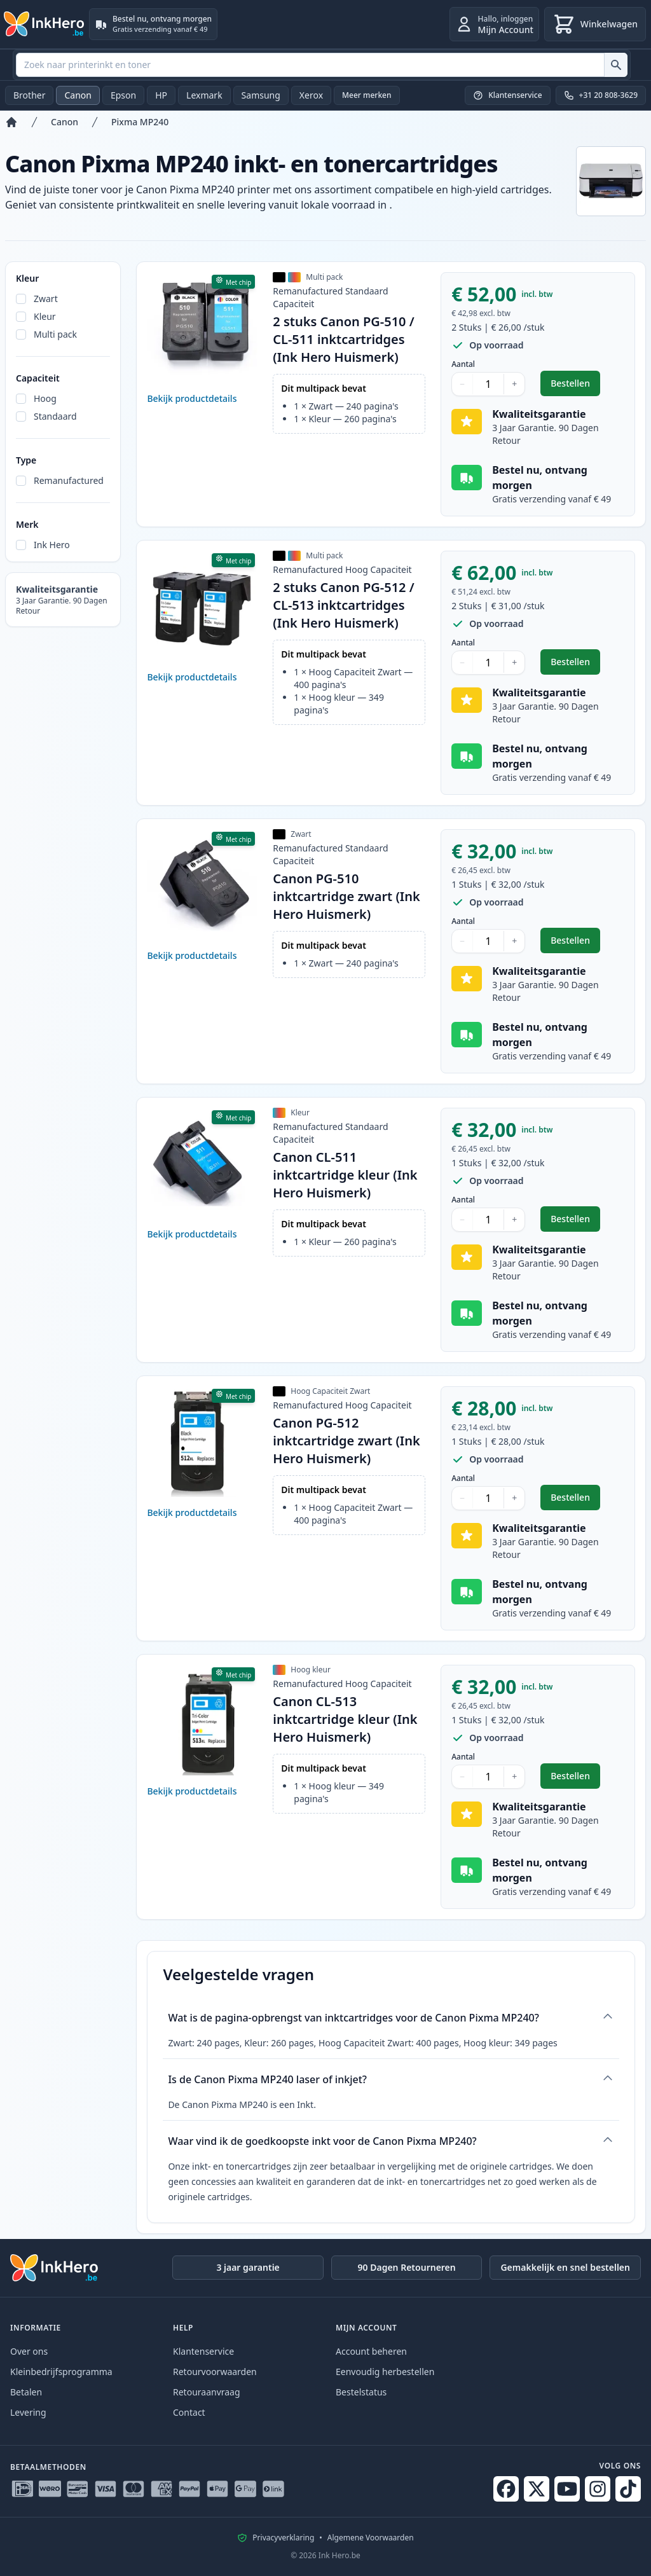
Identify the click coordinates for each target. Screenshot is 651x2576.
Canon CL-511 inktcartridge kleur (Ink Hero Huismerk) (345, 1174)
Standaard (55, 416)
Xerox (311, 95)
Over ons (29, 2351)
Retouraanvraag (206, 2392)
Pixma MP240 (139, 122)
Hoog (45, 398)
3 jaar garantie (247, 2267)
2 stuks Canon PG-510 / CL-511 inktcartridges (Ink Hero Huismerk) (343, 339)
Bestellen (575, 386)
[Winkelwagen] (595, 24)
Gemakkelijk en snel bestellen (565, 2267)
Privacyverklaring (283, 2538)
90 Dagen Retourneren (407, 2267)
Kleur (45, 316)
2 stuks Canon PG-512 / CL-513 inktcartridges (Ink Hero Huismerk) (343, 605)
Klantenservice (203, 2351)
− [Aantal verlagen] (462, 384)
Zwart (46, 299)
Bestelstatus (361, 2392)
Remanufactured (69, 480)
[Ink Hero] (44, 24)
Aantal (463, 364)
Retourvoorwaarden (215, 2372)
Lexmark (204, 95)
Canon (77, 95)
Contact (189, 2412)
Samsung (261, 95)
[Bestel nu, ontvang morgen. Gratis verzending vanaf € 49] (153, 24)
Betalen (26, 2392)
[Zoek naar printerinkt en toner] (615, 65)
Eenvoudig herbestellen (385, 2372)
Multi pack (55, 334)
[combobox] (321, 65)
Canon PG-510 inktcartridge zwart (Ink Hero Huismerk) (346, 896)
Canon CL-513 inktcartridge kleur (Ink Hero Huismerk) (345, 1719)
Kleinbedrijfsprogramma (61, 2372)
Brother (29, 95)
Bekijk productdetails (191, 398)
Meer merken (366, 95)
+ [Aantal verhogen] (514, 384)
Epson (123, 95)
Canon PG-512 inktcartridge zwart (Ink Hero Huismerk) (346, 1440)
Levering (28, 2412)
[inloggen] (494, 24)
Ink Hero (52, 545)
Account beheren (371, 2351)
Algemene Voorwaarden (370, 2538)
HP (161, 95)
